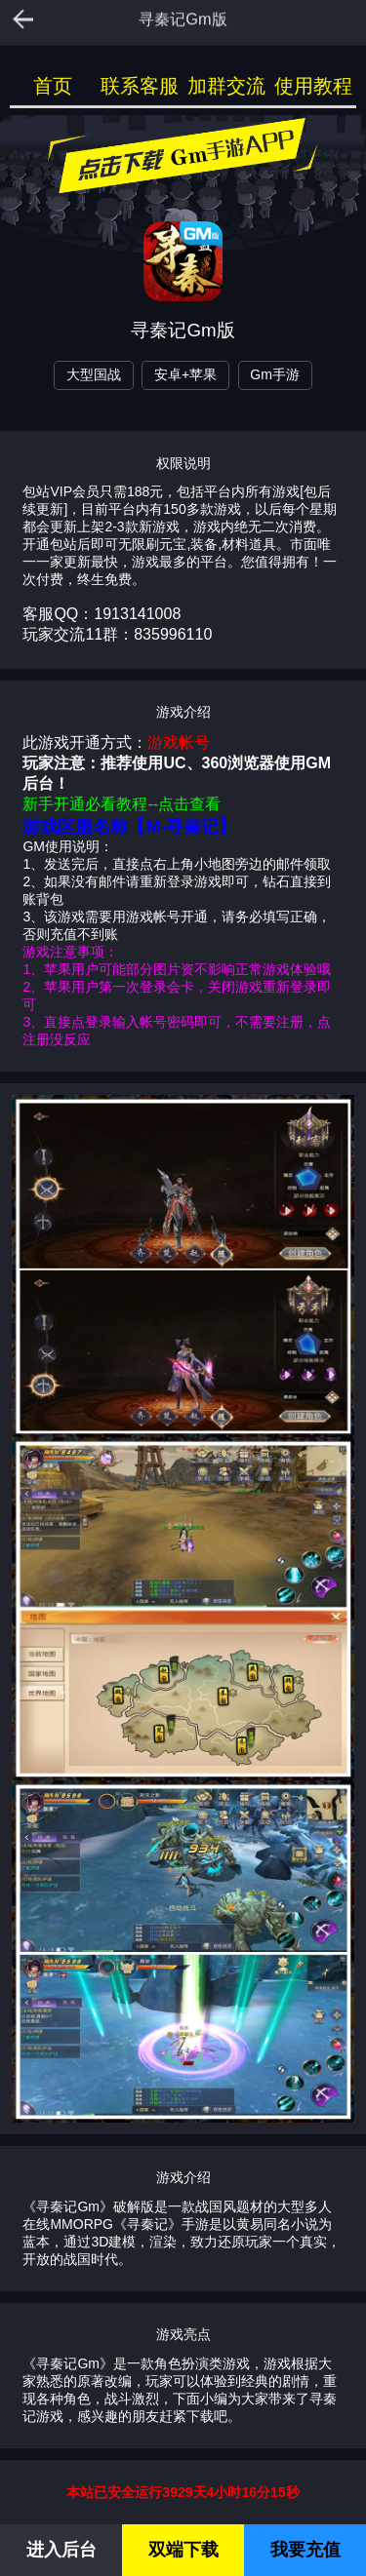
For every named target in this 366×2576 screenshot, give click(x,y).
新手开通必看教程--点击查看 (121, 804)
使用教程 (313, 86)
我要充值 (305, 2549)
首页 (52, 86)
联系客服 (140, 86)
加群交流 (226, 86)
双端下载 (183, 2549)
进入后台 (61, 2549)
